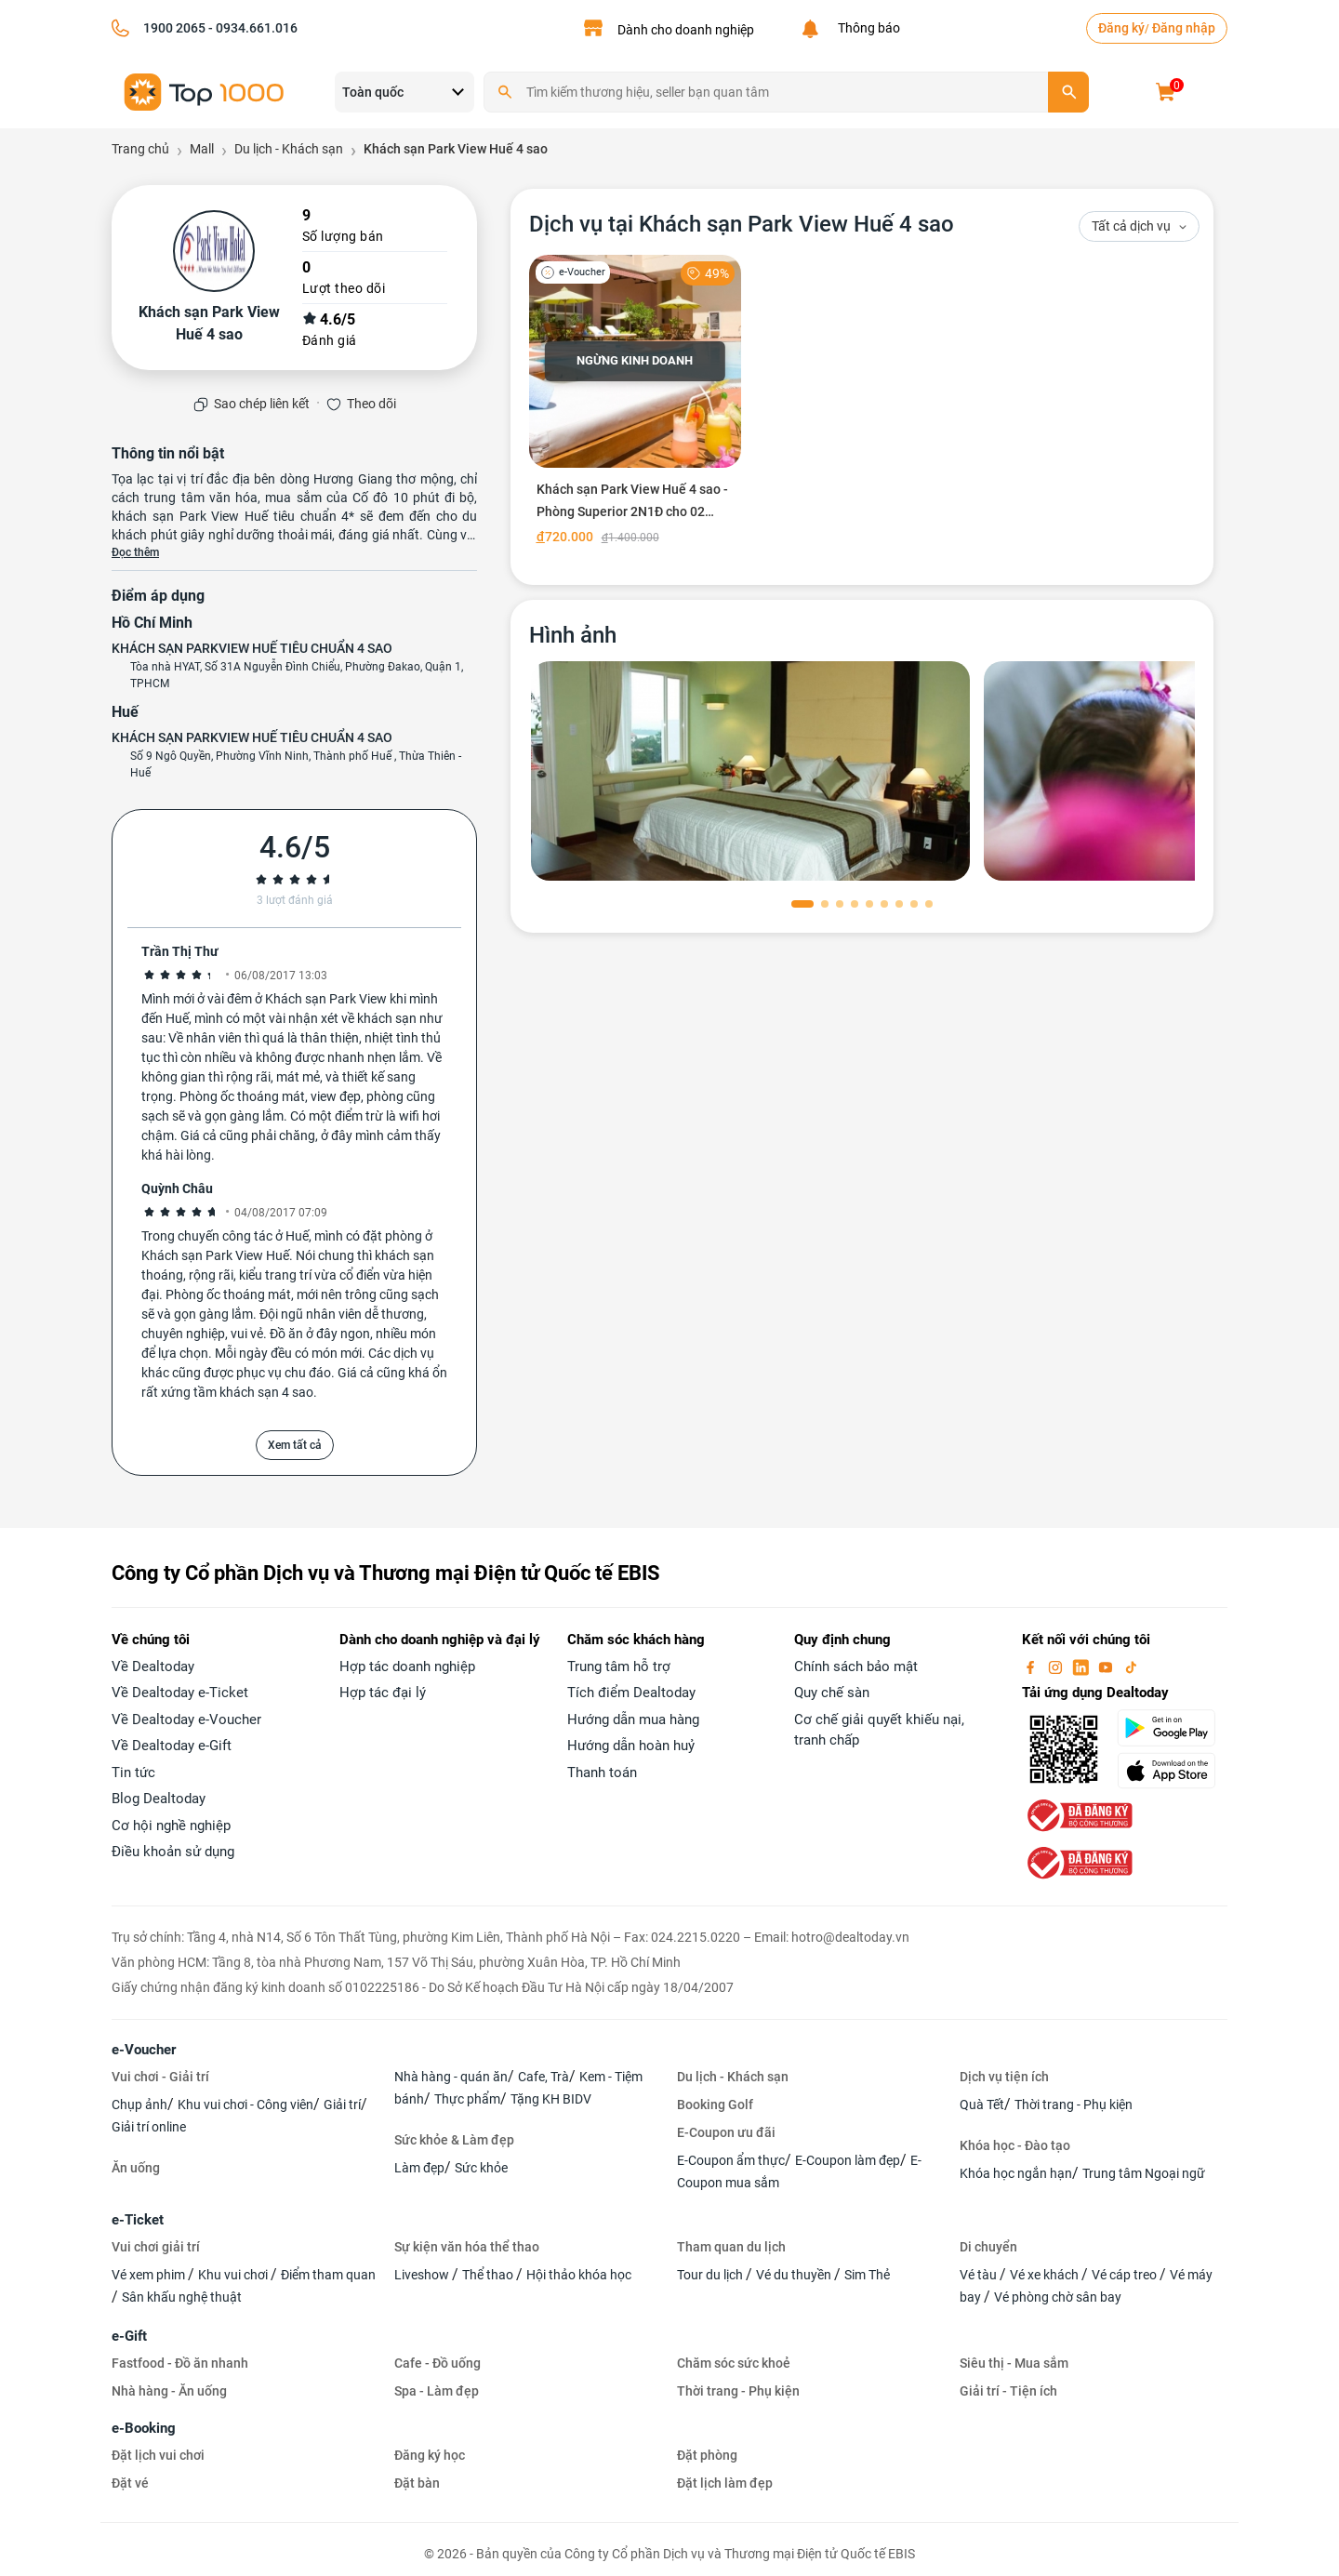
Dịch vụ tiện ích (1004, 2076)
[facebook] (1032, 1666)
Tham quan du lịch (731, 2246)
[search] (1068, 92)
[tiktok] (1130, 1666)
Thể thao (489, 2274)
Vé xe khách (1045, 2274)
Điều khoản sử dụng (173, 1851)
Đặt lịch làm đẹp (725, 2483)
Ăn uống (136, 2167)
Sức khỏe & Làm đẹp (454, 2139)
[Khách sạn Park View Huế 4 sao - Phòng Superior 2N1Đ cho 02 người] (635, 403)
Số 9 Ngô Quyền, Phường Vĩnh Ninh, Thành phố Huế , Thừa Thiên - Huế (295, 764)
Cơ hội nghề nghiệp (171, 1825)
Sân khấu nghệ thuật (182, 2297)
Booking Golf (715, 2104)
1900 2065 (174, 27)
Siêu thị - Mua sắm (1014, 2363)
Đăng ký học (429, 2455)
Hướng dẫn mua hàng (633, 1719)
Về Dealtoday (153, 1666)
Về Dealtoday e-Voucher (186, 1719)
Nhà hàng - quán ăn (451, 2076)
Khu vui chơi (234, 2274)
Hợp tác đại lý (382, 1692)
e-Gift (129, 2336)
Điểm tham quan (328, 2274)
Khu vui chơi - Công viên (245, 2104)
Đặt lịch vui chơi (158, 2455)
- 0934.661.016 (251, 27)
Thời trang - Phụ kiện (1073, 2104)
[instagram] (1057, 1666)
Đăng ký (1121, 27)
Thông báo (866, 27)
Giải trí (342, 2104)
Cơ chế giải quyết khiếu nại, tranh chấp (879, 1730)
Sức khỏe (481, 2167)
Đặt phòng (707, 2455)
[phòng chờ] (750, 771)
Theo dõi (371, 403)
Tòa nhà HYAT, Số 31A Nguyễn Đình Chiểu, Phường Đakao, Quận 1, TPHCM (296, 675)
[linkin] (1082, 1666)
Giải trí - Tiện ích (1008, 2390)
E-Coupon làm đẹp (847, 2160)
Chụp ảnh (139, 2104)
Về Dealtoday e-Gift (172, 1745)
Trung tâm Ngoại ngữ (1143, 2173)
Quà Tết (982, 2104)
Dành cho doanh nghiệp (685, 29)
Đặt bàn (417, 2483)
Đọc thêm (135, 552)
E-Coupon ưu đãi (726, 2132)
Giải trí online (149, 2126)
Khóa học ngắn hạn (1016, 2173)
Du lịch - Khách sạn (733, 2076)
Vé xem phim (150, 2274)
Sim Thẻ (867, 2274)
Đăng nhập (1183, 27)
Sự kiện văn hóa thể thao (466, 2246)
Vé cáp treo (1126, 2274)
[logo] (205, 91)
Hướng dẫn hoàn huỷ (631, 1745)
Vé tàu (980, 2274)
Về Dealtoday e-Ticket (180, 1692)
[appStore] (1172, 1770)
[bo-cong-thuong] (1078, 1814)
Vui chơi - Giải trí (160, 2076)
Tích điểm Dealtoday (631, 1692)
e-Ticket (138, 2219)
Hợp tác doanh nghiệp (407, 1666)
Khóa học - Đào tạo (1015, 2145)
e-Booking (144, 2428)
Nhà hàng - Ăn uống (169, 2390)
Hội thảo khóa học (578, 2274)
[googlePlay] (1172, 1727)
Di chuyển (988, 2246)
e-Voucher (144, 2049)
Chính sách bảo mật (856, 1666)
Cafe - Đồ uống (437, 2363)
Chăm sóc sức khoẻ (733, 2363)
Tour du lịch (711, 2274)
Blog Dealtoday (158, 1798)
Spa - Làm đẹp (436, 2390)
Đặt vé (130, 2483)
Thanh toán (602, 1772)
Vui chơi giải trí (156, 2246)
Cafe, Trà (543, 2076)
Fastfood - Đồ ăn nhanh (180, 2363)
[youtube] (1107, 1666)
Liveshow (423, 2274)
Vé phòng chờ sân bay (1057, 2297)
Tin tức (133, 1772)
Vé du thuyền (795, 2274)
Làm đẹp (419, 2167)
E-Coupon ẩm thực (731, 2160)
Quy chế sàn (831, 1692)
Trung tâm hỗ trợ (618, 1666)
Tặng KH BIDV (550, 2098)
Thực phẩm (467, 2098)
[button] (802, 904)
